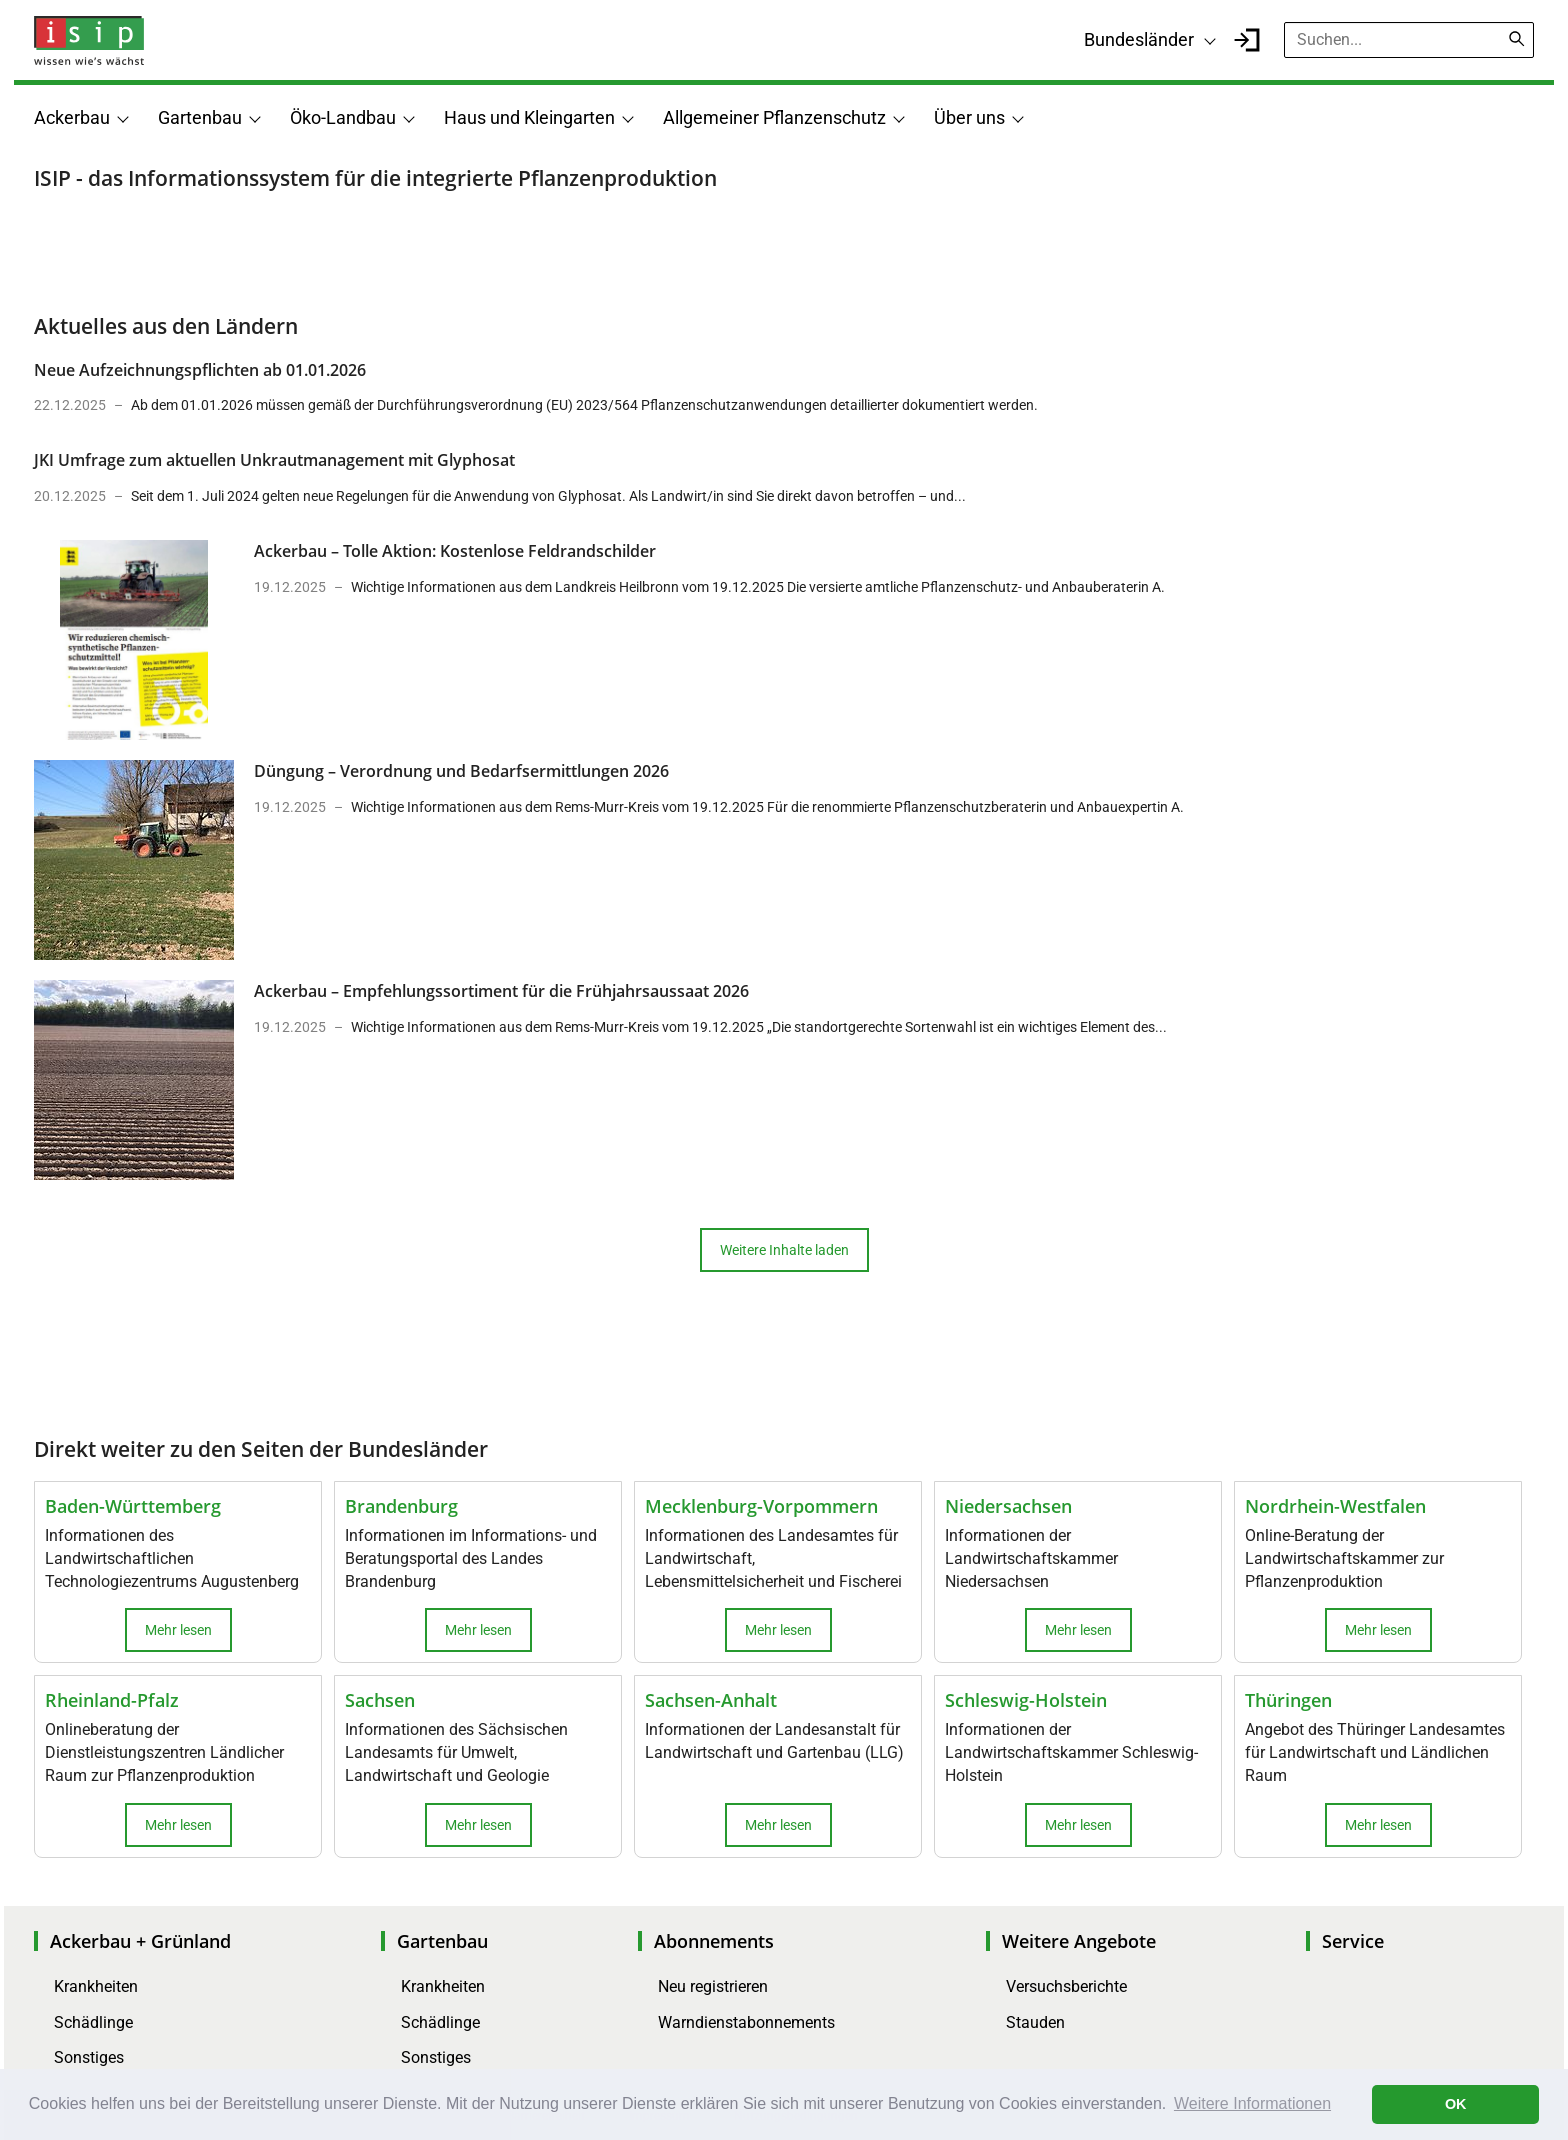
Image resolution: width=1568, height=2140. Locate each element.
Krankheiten (96, 1986)
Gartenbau (200, 117)
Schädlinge (93, 2022)
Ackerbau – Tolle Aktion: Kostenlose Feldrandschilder (455, 551)
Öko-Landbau (343, 117)
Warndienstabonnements (746, 2022)
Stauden (1035, 2022)
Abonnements (714, 1941)
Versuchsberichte (1066, 1986)
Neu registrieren (713, 1986)
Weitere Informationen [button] (1252, 2103)
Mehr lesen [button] (178, 1630)
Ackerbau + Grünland (140, 1941)
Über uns (969, 117)
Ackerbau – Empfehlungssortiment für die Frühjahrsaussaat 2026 (501, 991)
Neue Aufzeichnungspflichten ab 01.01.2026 (200, 370)
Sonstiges (89, 2057)
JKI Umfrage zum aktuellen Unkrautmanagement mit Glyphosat (274, 460)
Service (1353, 1941)
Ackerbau (72, 117)
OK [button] (1456, 2104)
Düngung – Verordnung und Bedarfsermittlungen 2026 (461, 771)
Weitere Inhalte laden (784, 1250)
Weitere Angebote (1079, 1941)
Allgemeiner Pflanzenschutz (774, 117)
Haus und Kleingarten (529, 117)
